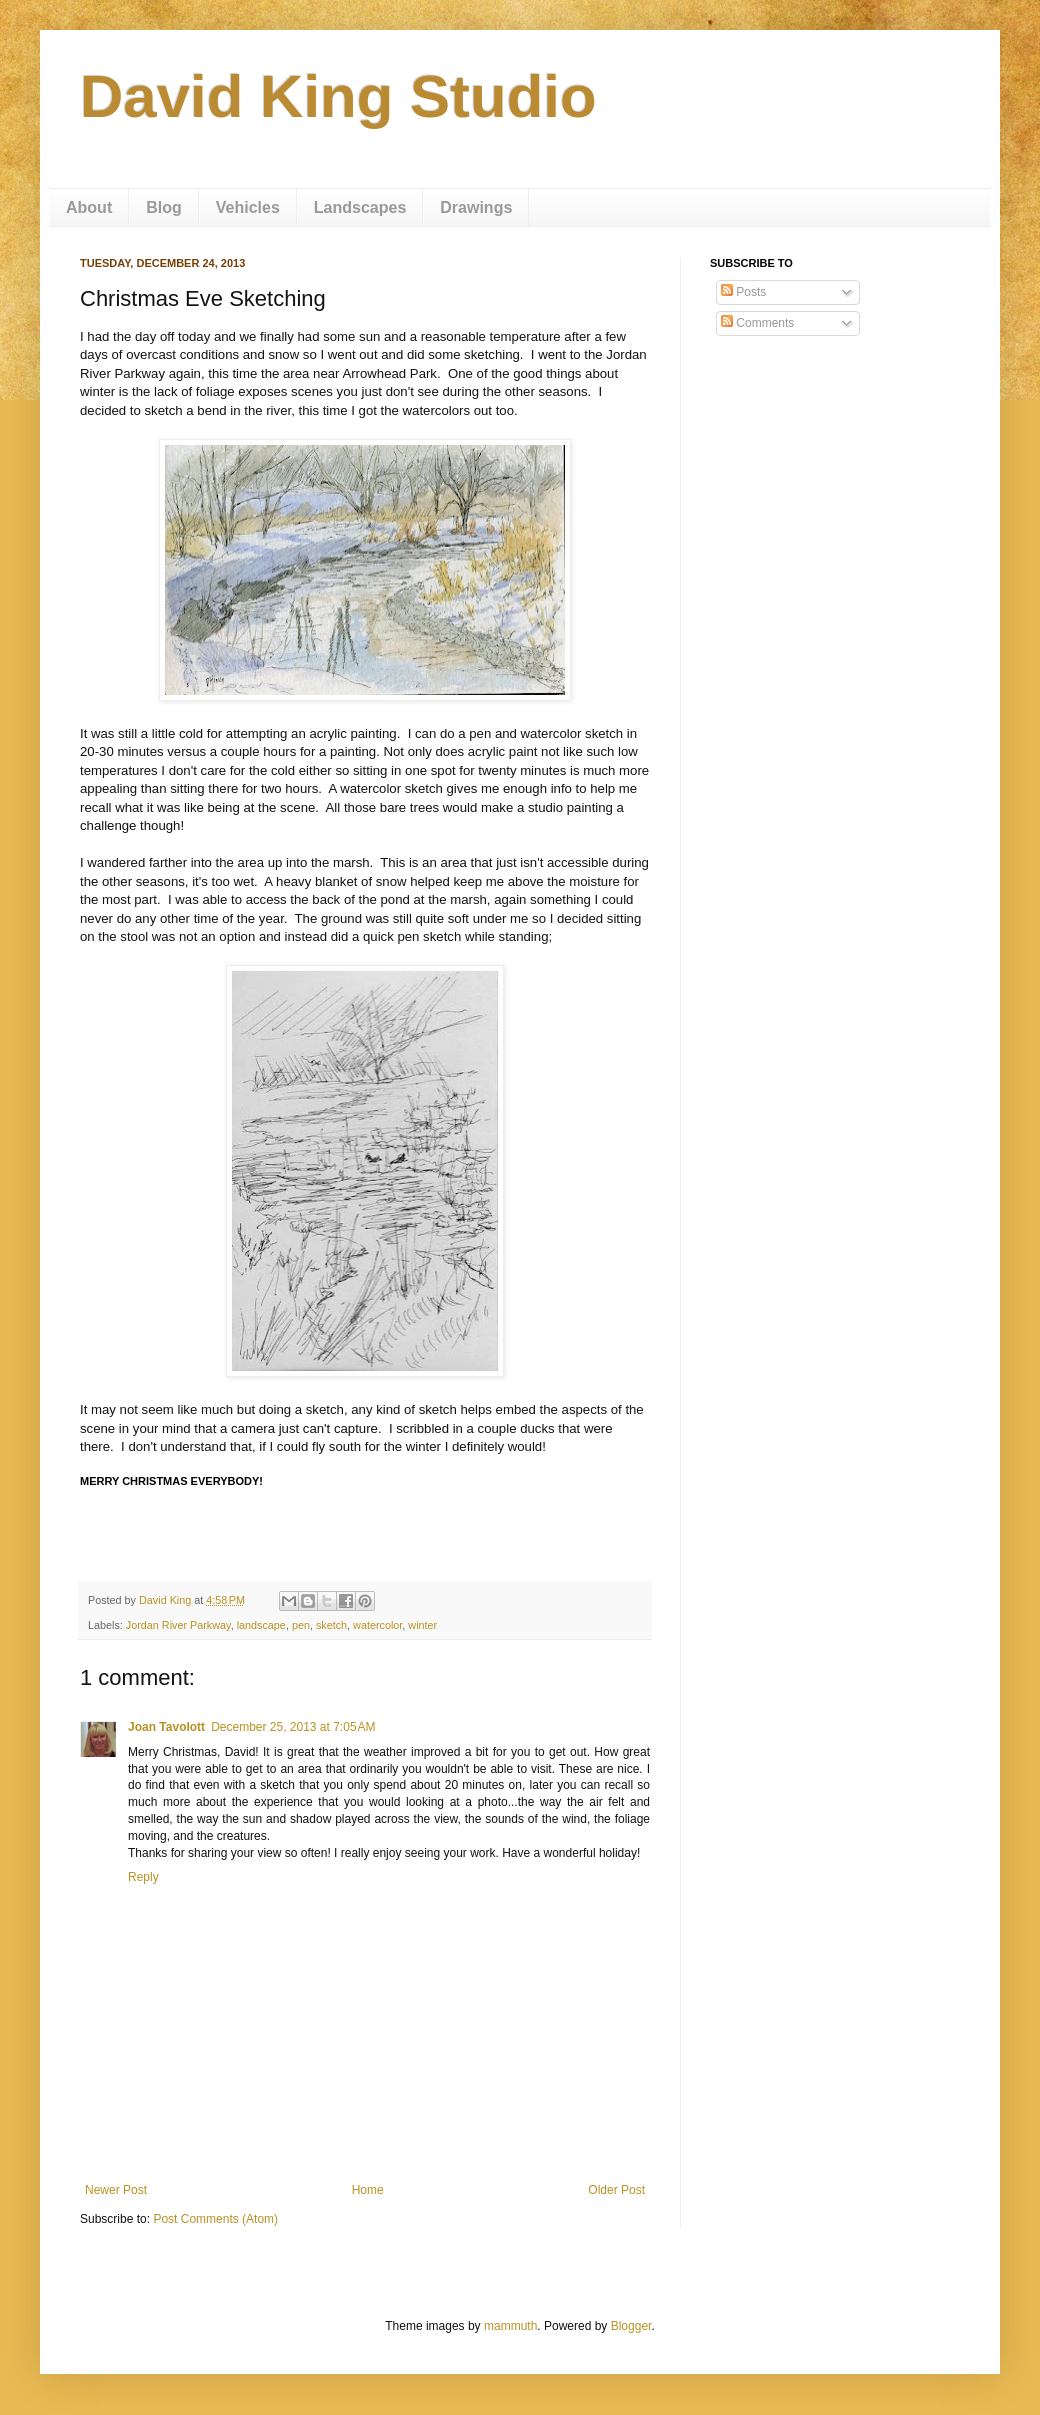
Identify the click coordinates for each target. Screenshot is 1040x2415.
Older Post (616, 2190)
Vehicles (248, 207)
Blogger (631, 2326)
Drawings (476, 207)
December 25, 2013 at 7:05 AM (293, 1727)
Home (368, 2190)
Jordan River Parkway (178, 1625)
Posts (743, 292)
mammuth (510, 2326)
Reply (143, 1877)
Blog (164, 207)
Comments (757, 323)
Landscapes (360, 207)
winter (422, 1625)
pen (301, 1625)
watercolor (377, 1625)
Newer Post (116, 2190)
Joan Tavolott (166, 1727)
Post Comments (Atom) (215, 2219)
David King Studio (338, 96)
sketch (331, 1625)
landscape (261, 1625)
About (89, 207)
